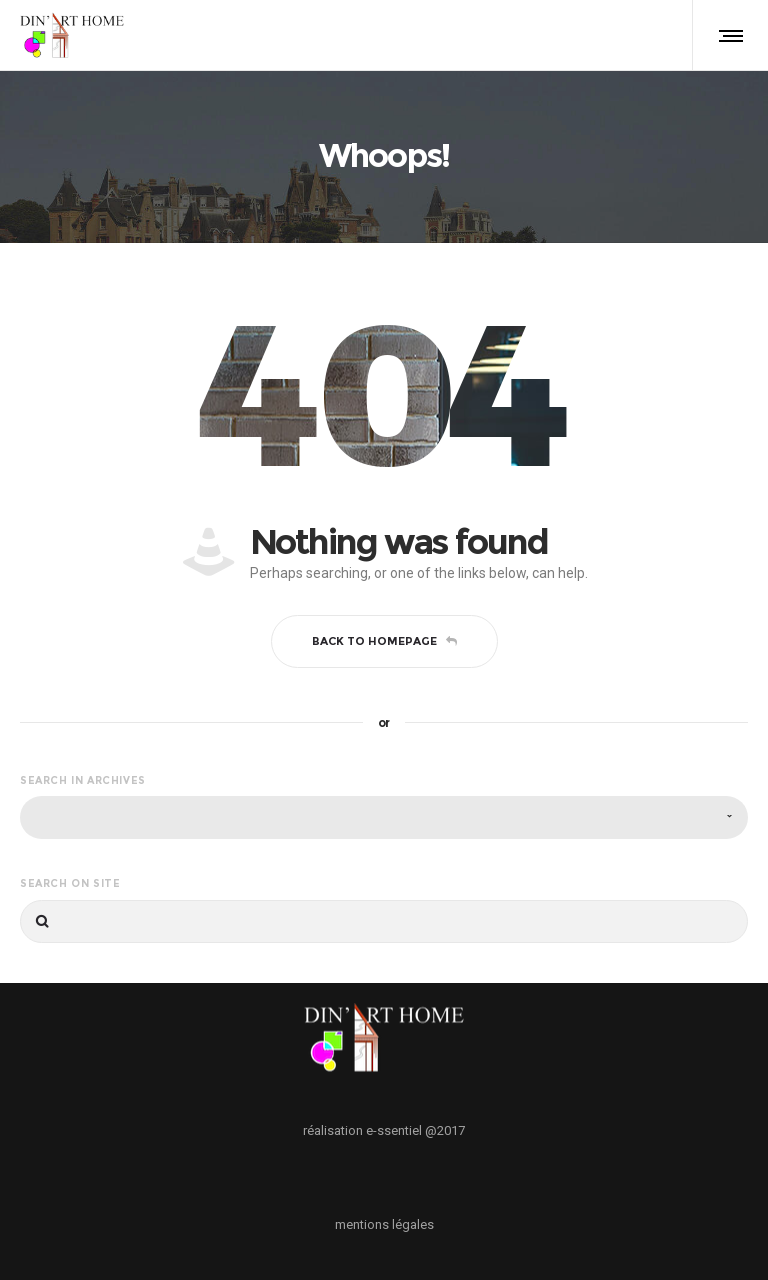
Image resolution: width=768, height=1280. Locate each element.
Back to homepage (384, 641)
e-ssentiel (394, 1130)
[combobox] (384, 817)
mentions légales (384, 1224)
